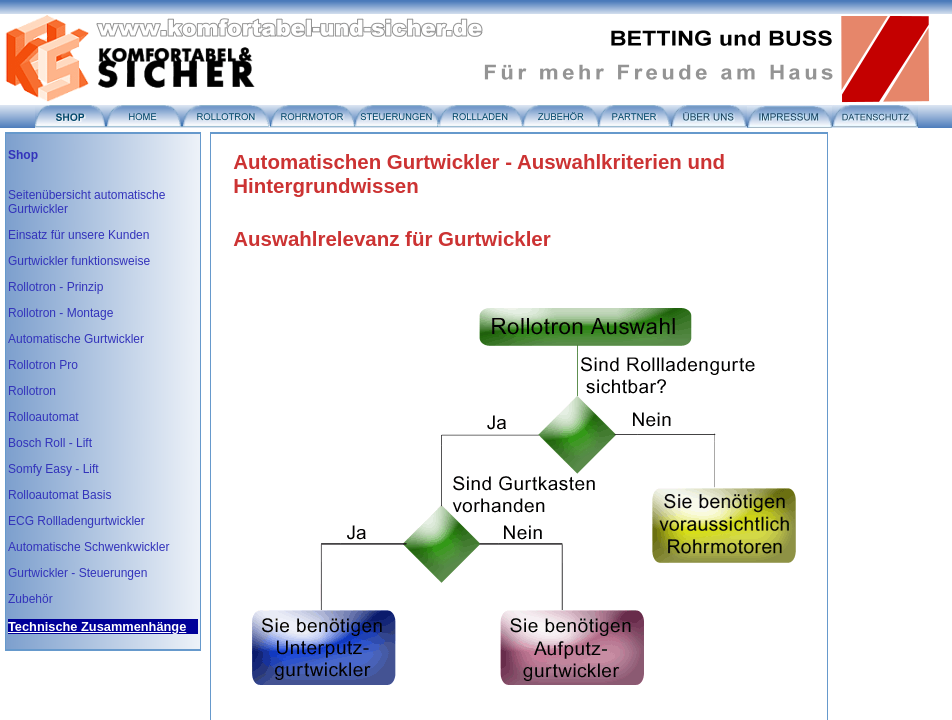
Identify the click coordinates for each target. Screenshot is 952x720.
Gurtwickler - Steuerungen (77, 573)
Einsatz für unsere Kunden (78, 235)
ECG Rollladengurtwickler (76, 521)
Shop (23, 155)
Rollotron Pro (43, 365)
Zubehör (30, 599)
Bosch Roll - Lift (50, 443)
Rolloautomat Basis (59, 495)
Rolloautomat (43, 417)
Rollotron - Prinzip (55, 287)
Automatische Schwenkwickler (88, 547)
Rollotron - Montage (60, 313)
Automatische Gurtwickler (76, 339)
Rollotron (32, 391)
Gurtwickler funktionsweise (79, 261)
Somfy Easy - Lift (53, 469)
